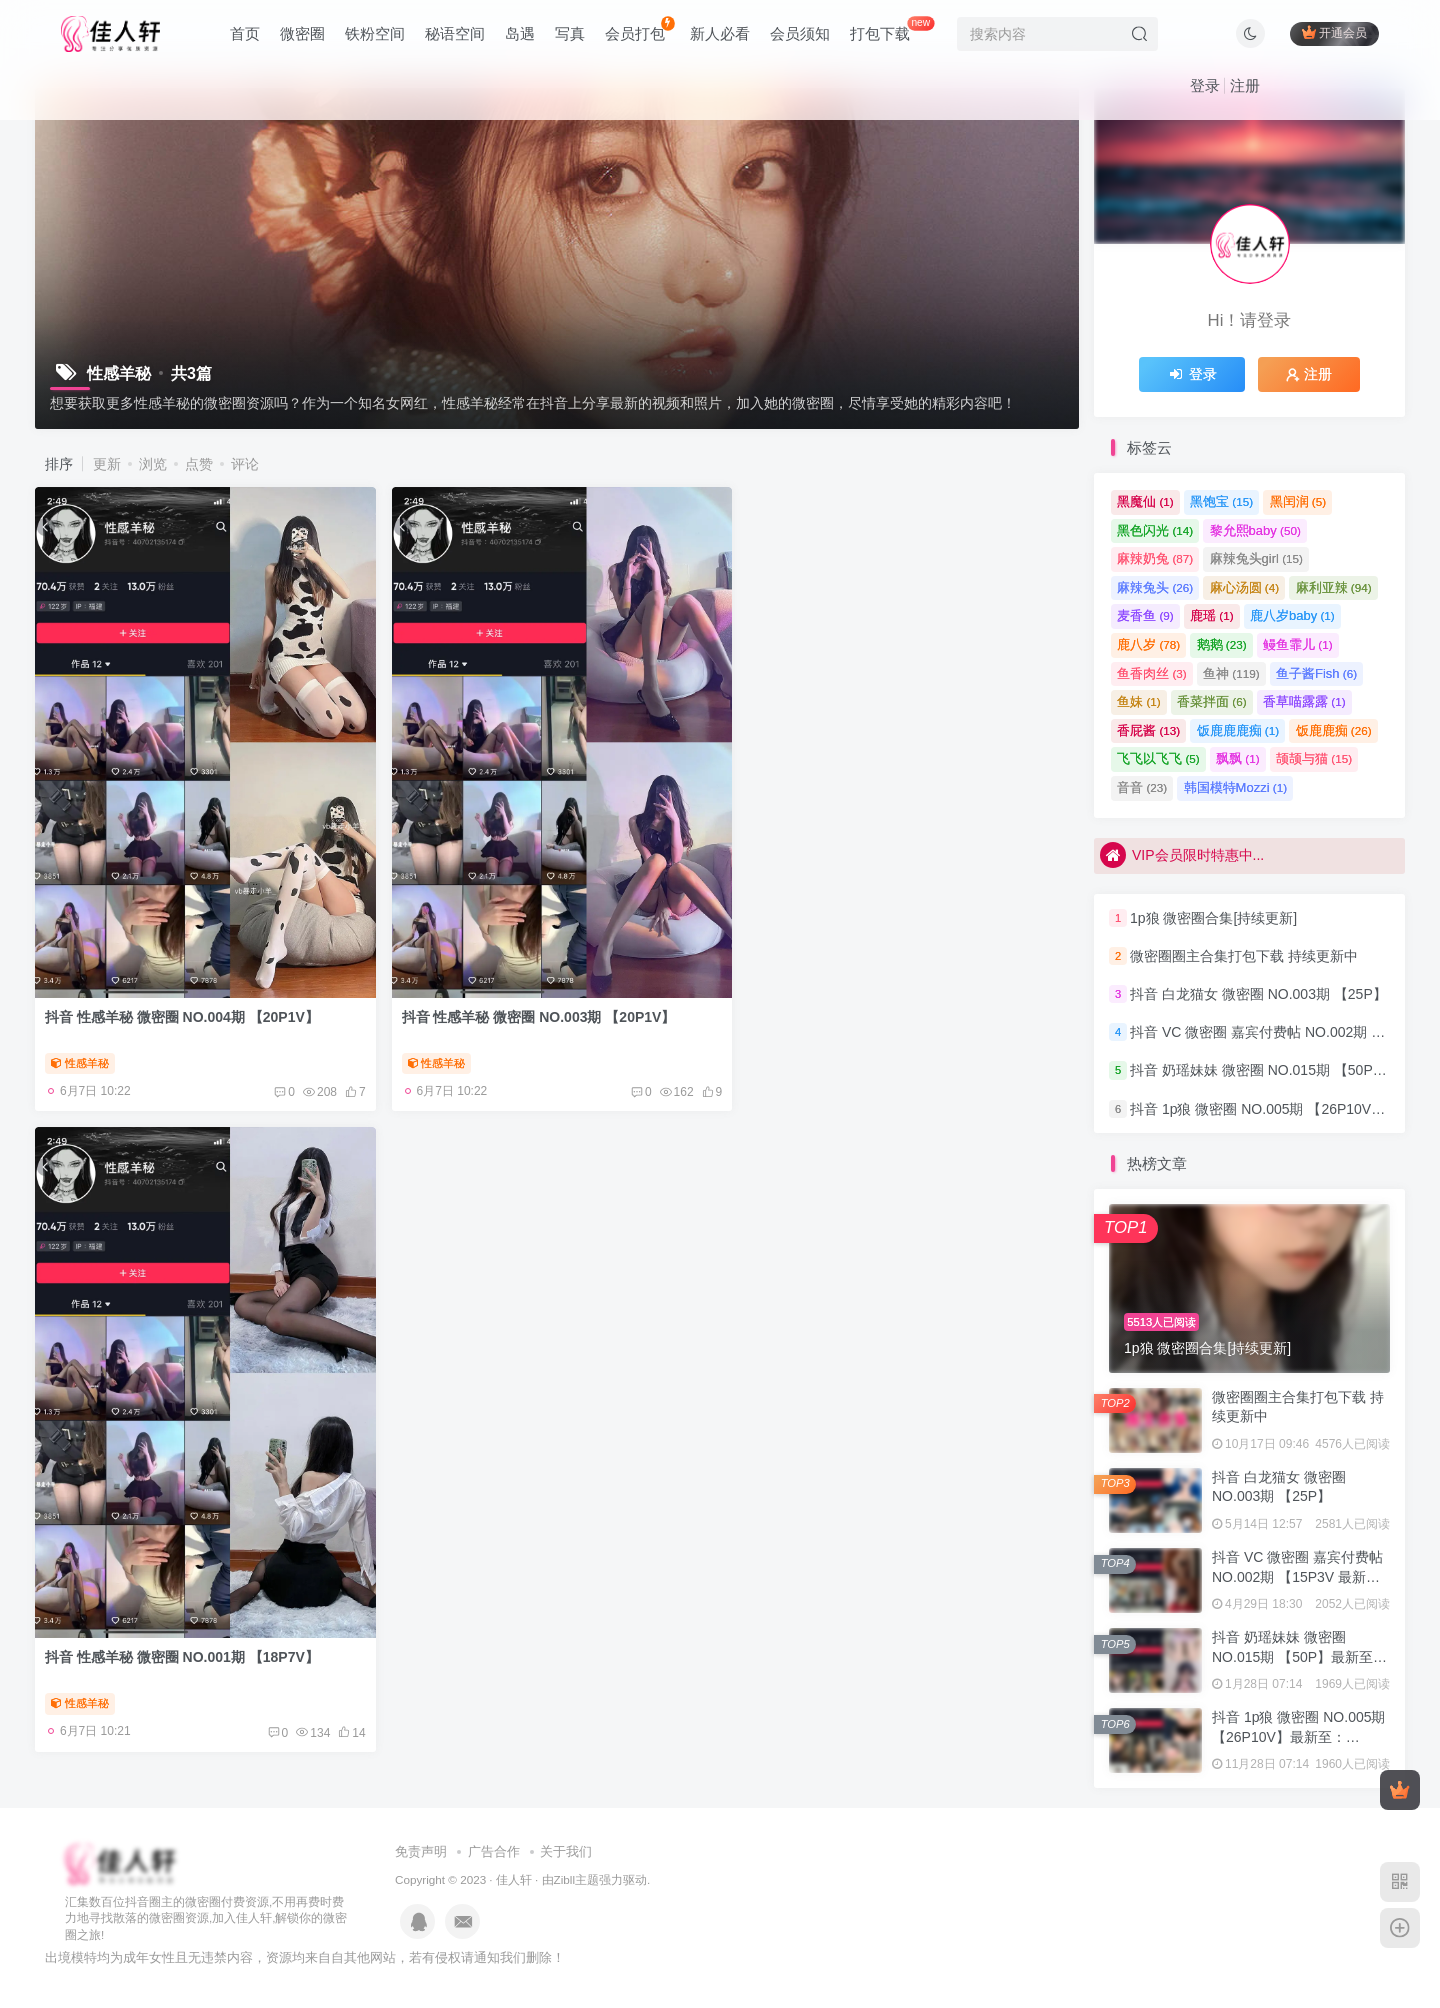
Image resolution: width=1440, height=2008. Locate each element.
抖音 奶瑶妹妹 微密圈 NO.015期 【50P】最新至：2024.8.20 (1299, 1656)
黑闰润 (1298, 501)
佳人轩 (514, 1879)
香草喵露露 (1304, 701)
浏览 (153, 464)
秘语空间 (455, 33)
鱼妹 (1139, 701)
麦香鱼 (1145, 615)
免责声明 (421, 1851)
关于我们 (566, 1851)
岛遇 (520, 33)
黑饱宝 (1221, 501)
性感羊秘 (80, 1058)
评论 (245, 464)
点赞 (199, 464)
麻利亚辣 (1334, 587)
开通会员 (1334, 32)
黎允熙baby (1255, 530)
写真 (570, 33)
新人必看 (720, 33)
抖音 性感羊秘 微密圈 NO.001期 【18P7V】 (889, 1012)
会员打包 (639, 29)
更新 (107, 464)
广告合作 (494, 1851)
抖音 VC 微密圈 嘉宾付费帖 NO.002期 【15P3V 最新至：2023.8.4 (1297, 1576)
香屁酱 (1148, 730)
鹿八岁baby (1292, 615)
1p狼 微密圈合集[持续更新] (1213, 918)
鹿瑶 (1212, 615)
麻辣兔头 (1155, 587)
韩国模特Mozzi (1235, 787)
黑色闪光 (1155, 530)
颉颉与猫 (1314, 758)
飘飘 (1238, 758)
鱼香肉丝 (1152, 673)
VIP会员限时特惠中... (1182, 855)
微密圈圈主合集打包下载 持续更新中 (1244, 956)
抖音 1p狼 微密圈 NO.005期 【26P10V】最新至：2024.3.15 (1299, 1736)
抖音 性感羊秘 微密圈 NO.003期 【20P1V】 (535, 1012)
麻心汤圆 (1245, 587)
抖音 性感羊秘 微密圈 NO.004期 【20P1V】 (182, 1012)
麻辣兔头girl (1256, 558)
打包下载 (892, 29)
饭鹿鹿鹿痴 (1238, 730)
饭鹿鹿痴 (1334, 730)
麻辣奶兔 (1155, 558)
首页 (245, 33)
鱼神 (1231, 673)
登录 (1205, 85)
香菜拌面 (1212, 701)
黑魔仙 (1145, 501)
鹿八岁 (1148, 644)
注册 (1245, 85)
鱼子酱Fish (1316, 673)
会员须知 (800, 33)
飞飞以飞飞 (1158, 758)
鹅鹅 (1222, 644)
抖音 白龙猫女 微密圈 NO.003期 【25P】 (1258, 994)
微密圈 (302, 33)
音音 (1142, 787)
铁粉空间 (375, 33)
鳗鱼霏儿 (1298, 644)
